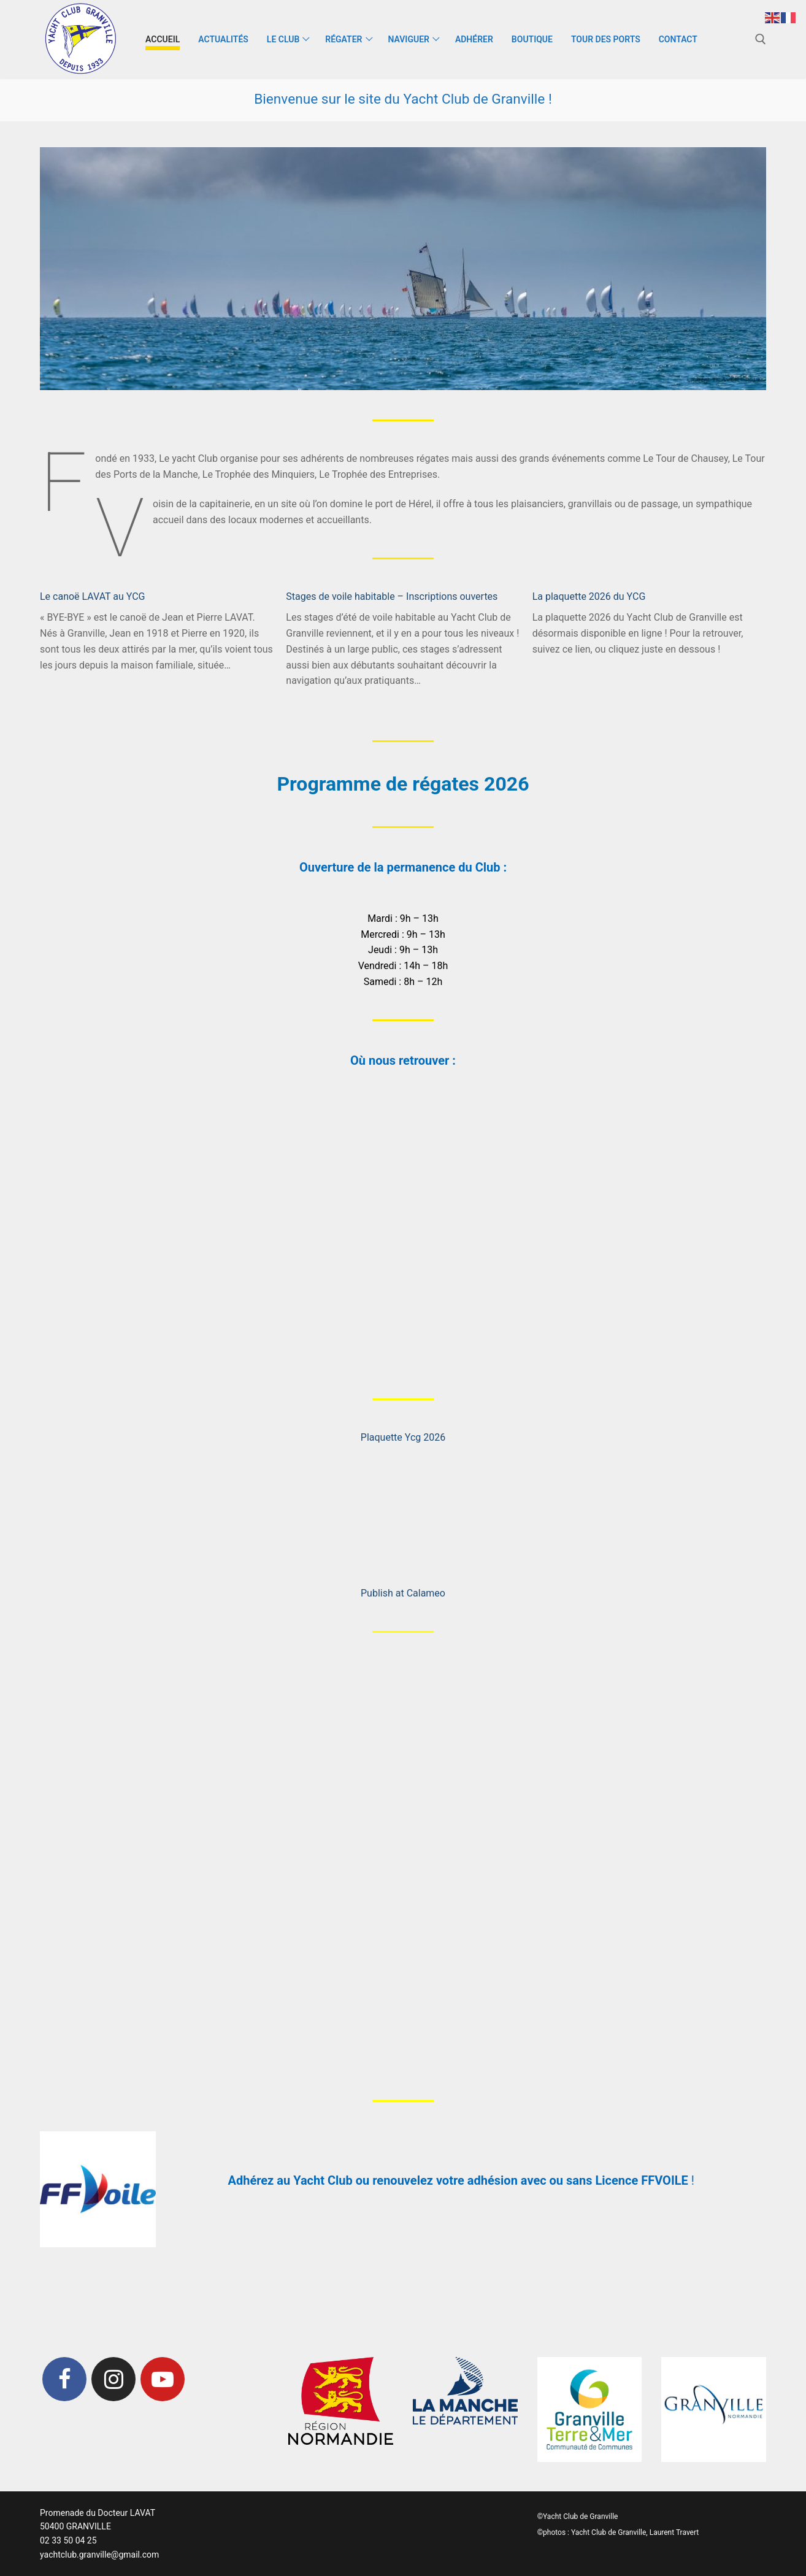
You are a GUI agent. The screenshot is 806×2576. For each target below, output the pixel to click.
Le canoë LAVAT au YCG (92, 596)
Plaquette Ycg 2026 (403, 1437)
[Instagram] (113, 2379)
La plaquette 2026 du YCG (589, 596)
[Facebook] (64, 2379)
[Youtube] (162, 2379)
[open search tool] (760, 39)
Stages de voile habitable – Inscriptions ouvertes (391, 596)
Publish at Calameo (403, 1593)
